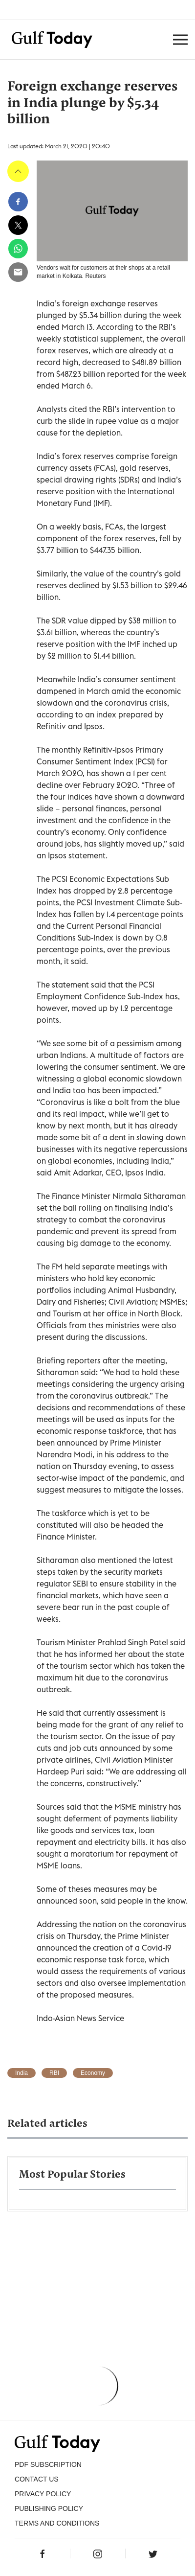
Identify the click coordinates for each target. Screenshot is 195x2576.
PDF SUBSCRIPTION (48, 2464)
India (21, 2073)
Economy (93, 2073)
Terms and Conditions (57, 2523)
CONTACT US (37, 2479)
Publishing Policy (49, 2508)
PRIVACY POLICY (43, 2494)
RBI (54, 2073)
